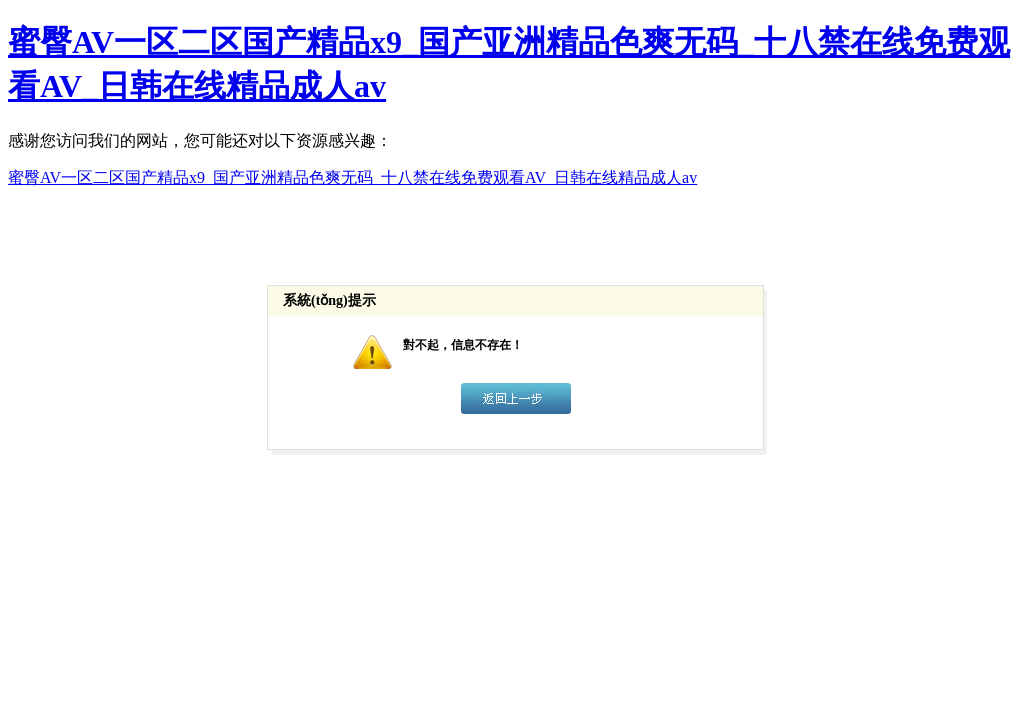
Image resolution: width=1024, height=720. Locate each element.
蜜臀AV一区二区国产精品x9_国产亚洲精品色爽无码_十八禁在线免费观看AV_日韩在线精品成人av (352, 177)
